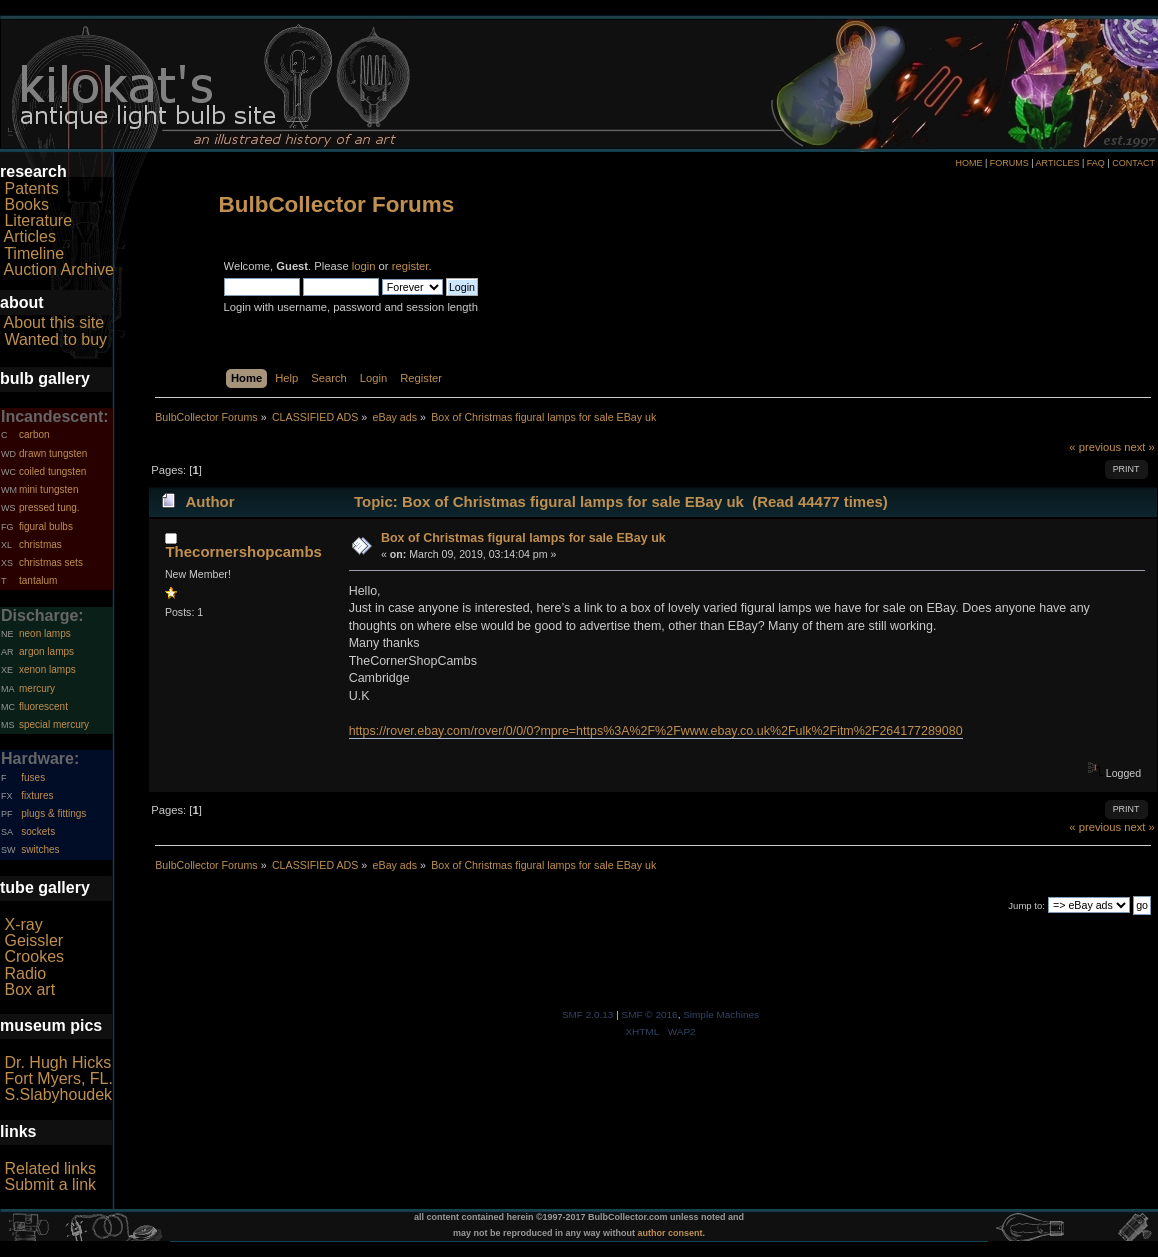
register (410, 266)
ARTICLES (1058, 163)
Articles (30, 236)
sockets (38, 831)
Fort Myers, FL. (58, 1078)
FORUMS (1009, 163)
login (364, 266)
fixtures (37, 795)
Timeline (34, 253)
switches (40, 849)
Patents (31, 188)
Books (26, 204)
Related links (50, 1168)
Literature (38, 220)
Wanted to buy (55, 339)
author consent (670, 1233)
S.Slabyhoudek (58, 1094)
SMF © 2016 (650, 1014)
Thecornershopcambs (243, 551)
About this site (54, 322)
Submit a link (50, 1184)
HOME (968, 163)
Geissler (33, 940)
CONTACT (1133, 163)
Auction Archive (59, 269)
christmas (40, 544)
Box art (29, 989)
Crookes (34, 956)
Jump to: (1026, 905)
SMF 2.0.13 (588, 1014)
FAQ (1096, 163)
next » (1139, 447)
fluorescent (43, 706)
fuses (33, 777)
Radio (25, 973)
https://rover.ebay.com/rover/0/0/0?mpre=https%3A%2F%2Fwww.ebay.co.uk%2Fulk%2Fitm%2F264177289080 (656, 731)
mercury (37, 688)
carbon (34, 434)
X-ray (23, 924)
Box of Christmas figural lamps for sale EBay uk (523, 538)
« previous (1095, 447)
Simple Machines (721, 1014)
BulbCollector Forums (337, 204)
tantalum (38, 580)
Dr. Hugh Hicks (57, 1062)
